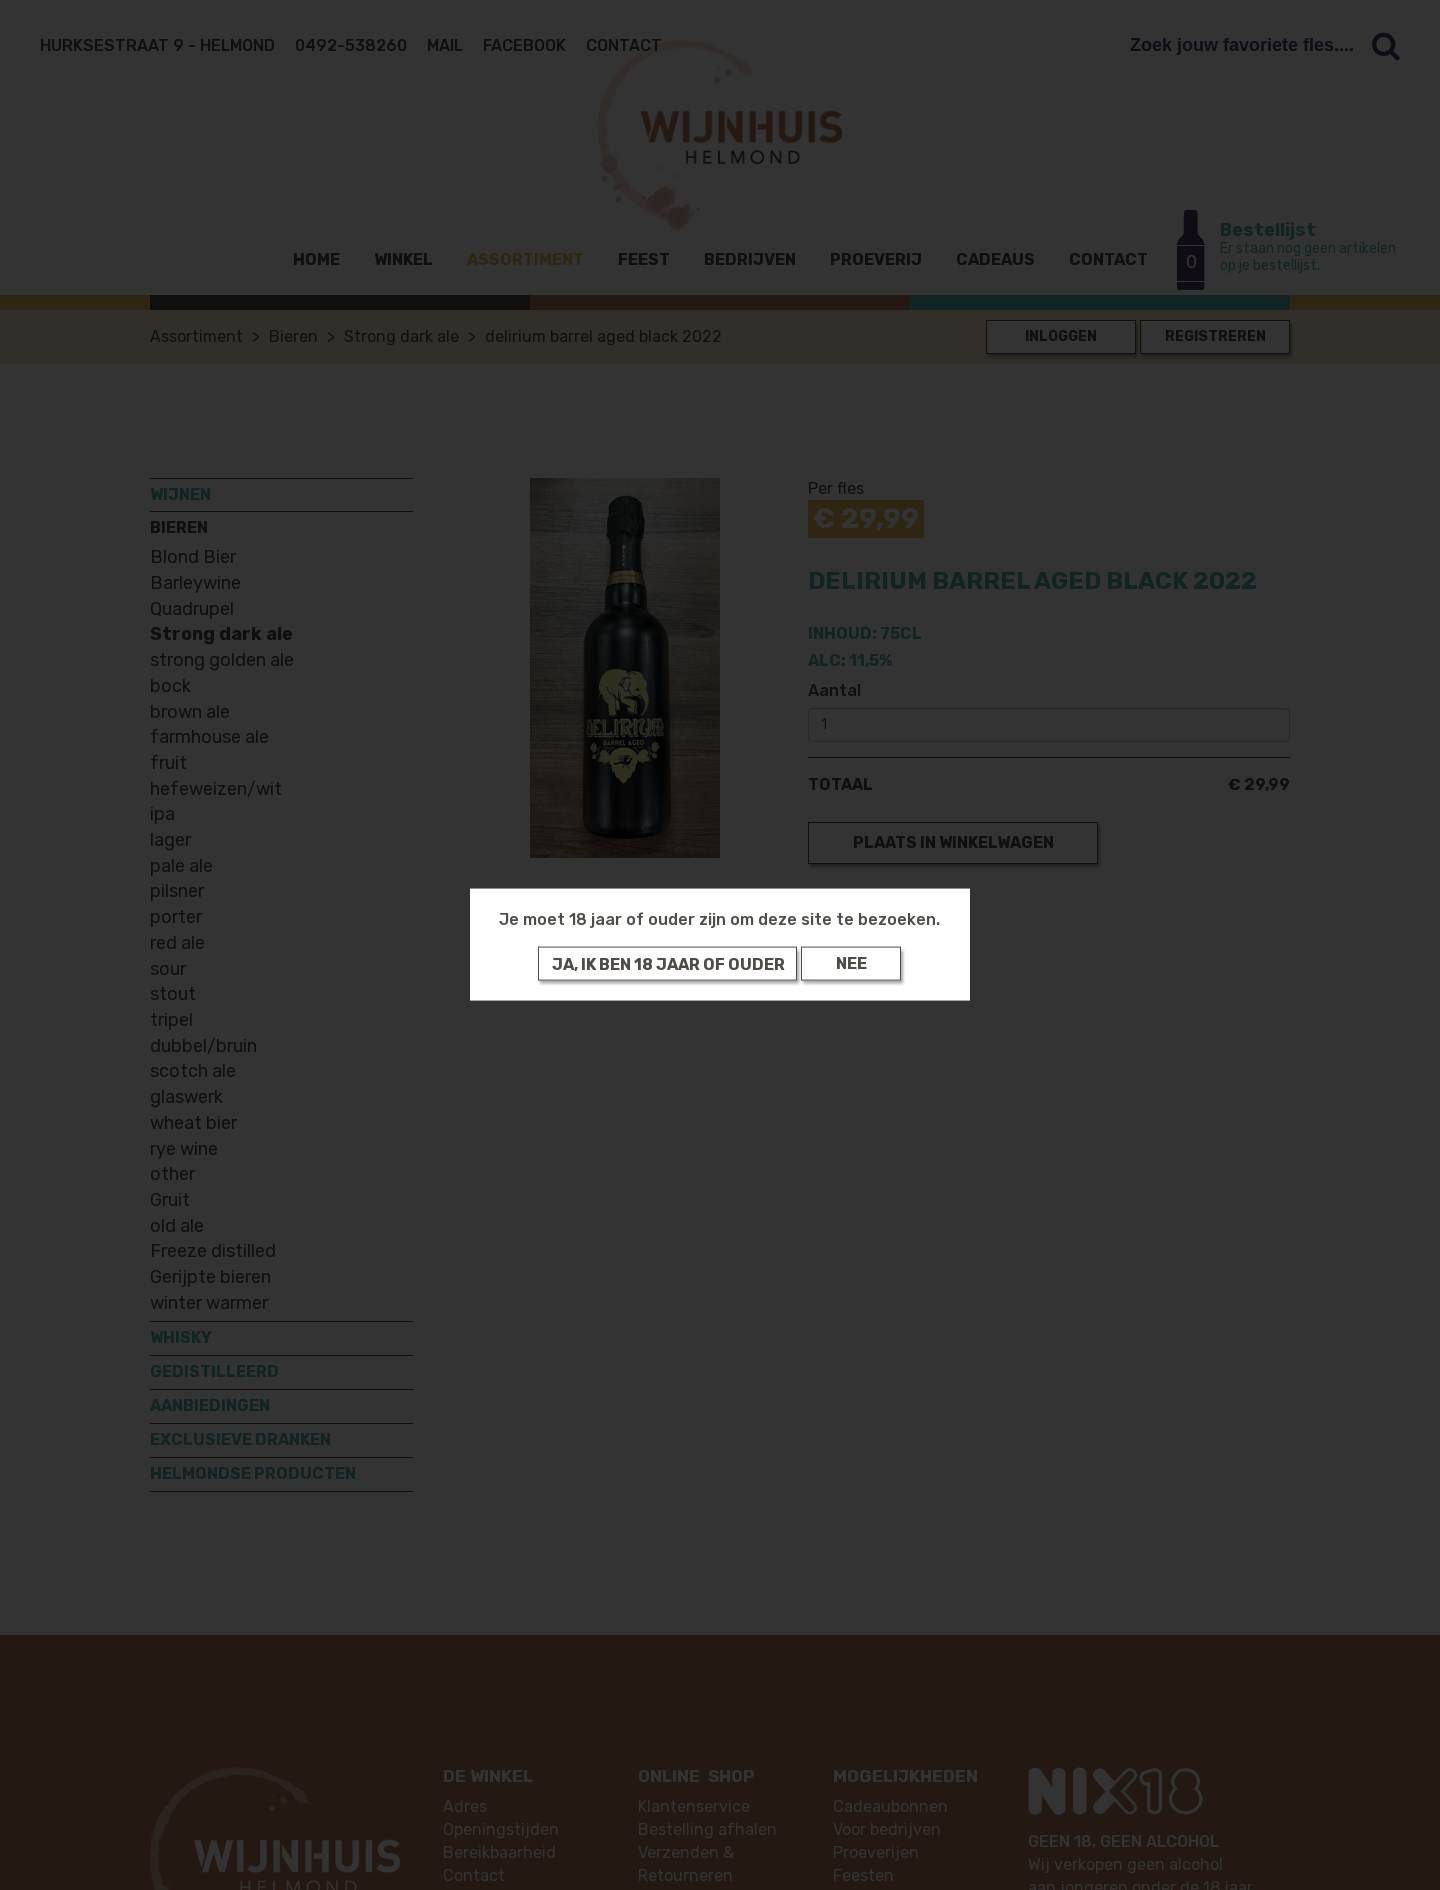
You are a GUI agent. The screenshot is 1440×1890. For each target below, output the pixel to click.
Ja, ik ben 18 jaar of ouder (668, 963)
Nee (851, 963)
